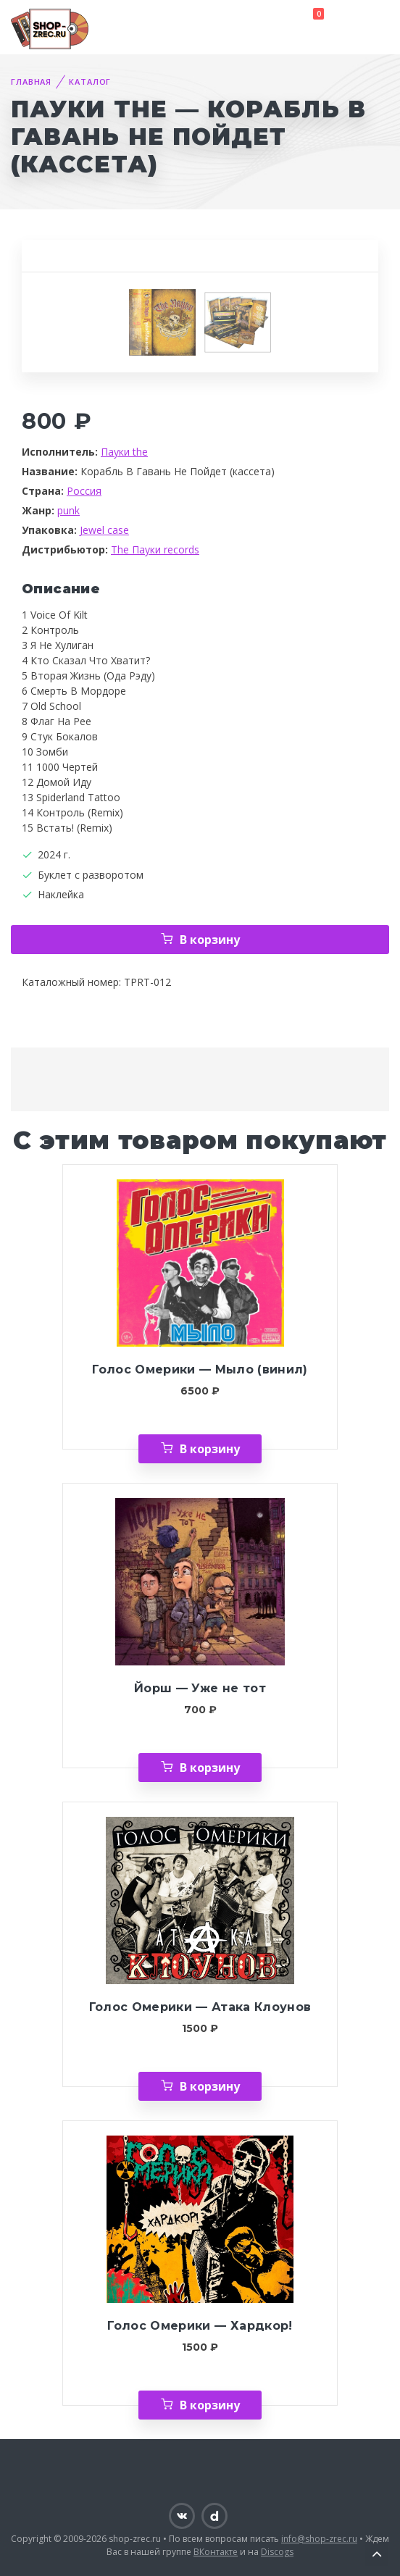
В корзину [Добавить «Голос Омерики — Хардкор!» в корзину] (210, 2405)
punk (68, 510)
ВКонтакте (215, 2552)
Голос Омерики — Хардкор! (199, 2326)
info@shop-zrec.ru (319, 2539)
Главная (31, 81)
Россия (84, 491)
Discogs (277, 2552)
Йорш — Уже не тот (200, 1688)
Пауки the (124, 452)
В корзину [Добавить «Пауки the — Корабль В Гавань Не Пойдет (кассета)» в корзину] (210, 940)
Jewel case (104, 530)
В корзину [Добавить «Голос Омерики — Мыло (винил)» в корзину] (210, 1449)
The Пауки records (155, 549)
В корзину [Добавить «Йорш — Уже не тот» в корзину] (210, 1768)
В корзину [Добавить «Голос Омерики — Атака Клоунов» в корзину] (210, 2086)
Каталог (90, 81)
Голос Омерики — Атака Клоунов (200, 2007)
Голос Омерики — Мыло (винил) (199, 1369)
